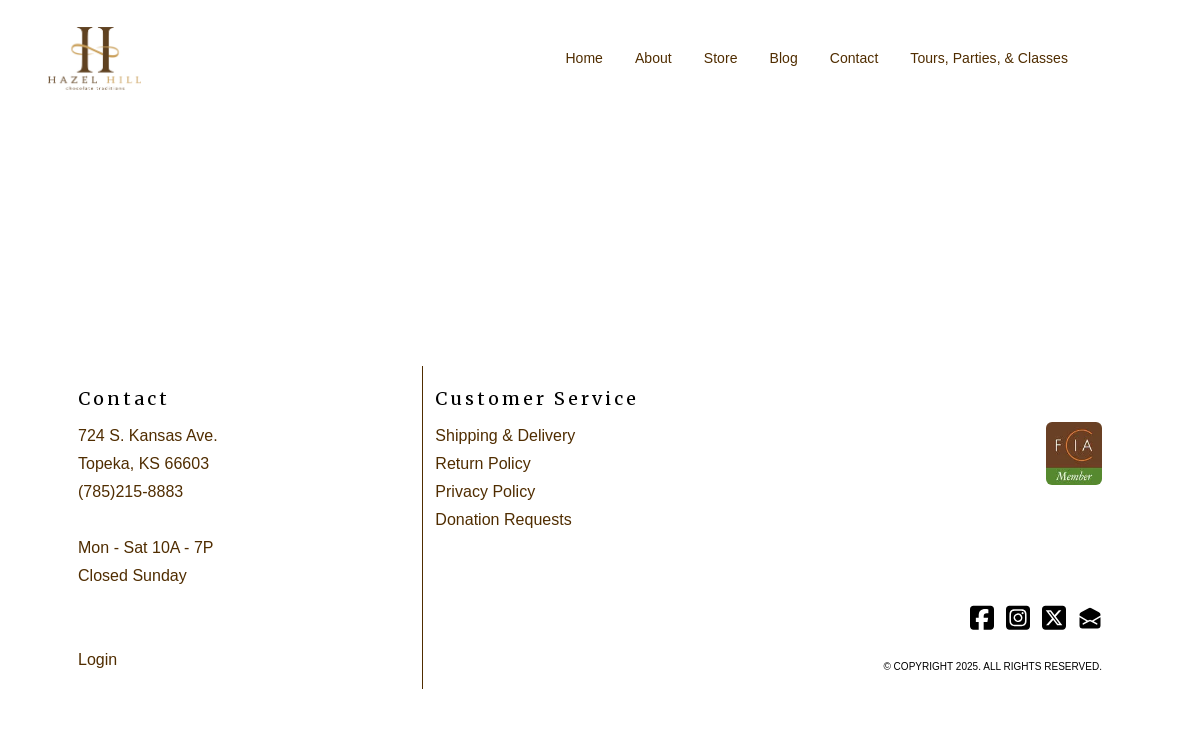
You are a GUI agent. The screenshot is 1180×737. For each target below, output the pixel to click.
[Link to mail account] (1090, 617)
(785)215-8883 (130, 491)
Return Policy (482, 463)
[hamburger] (165, 47)
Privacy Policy (485, 491)
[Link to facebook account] (982, 617)
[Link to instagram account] (1018, 617)
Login (97, 659)
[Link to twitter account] (1054, 617)
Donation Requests (503, 519)
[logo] (94, 59)
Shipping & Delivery (505, 435)
